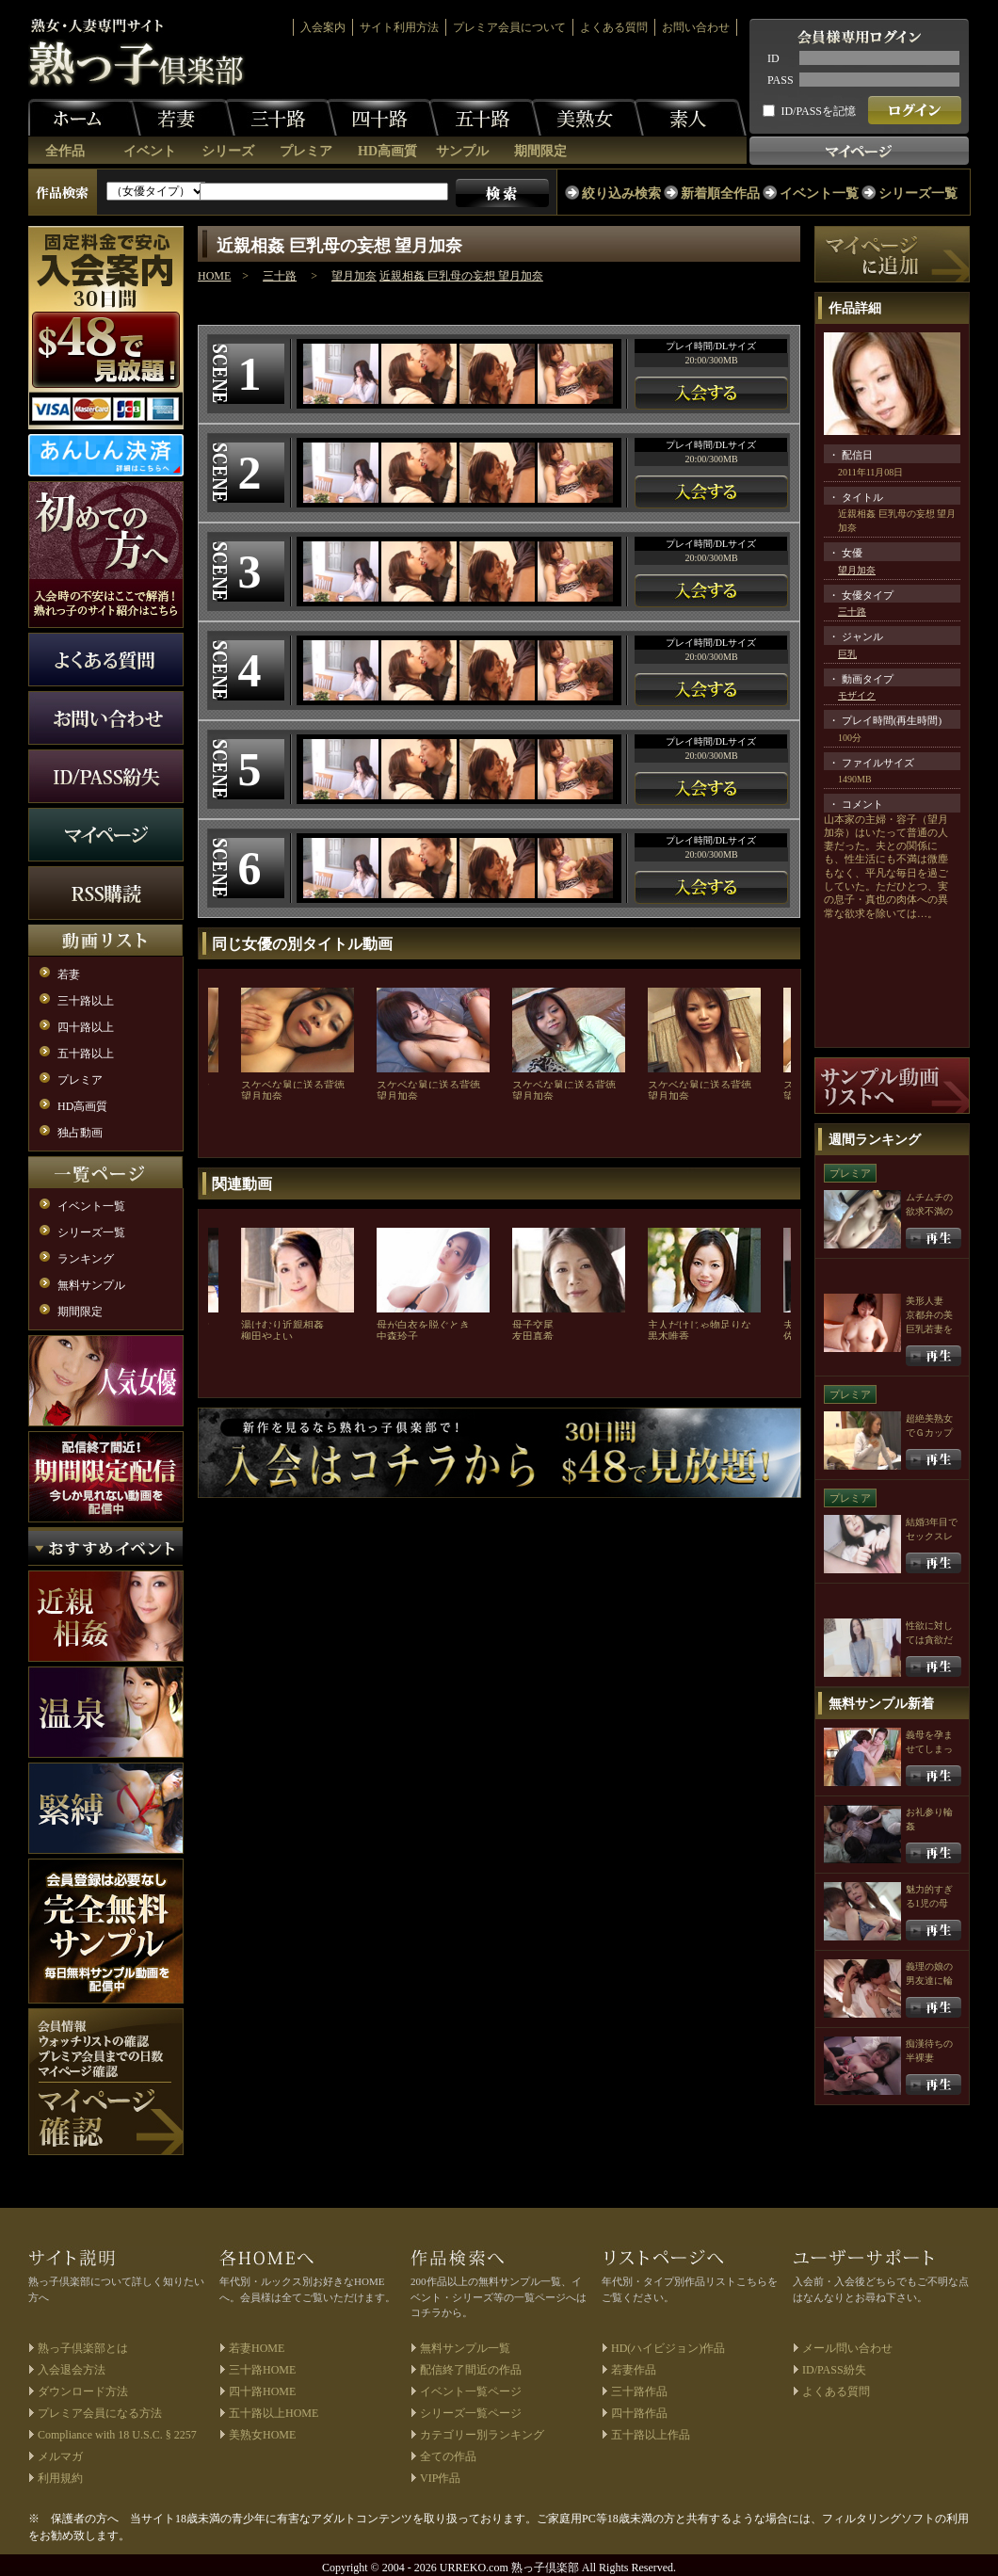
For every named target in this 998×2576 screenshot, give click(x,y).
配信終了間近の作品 (471, 2369)
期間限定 (540, 151)
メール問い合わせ (847, 2348)
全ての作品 (448, 2456)
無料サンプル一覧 (465, 2348)
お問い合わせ (696, 27)
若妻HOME (256, 2348)
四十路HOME (262, 2391)
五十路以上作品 (650, 2434)
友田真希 (533, 1336)
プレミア (306, 151)
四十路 (382, 118)
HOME (214, 275)
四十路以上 (85, 1027)
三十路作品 (639, 2391)
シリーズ (227, 151)
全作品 (65, 151)
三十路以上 (85, 1000)
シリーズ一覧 (918, 193)
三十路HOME (262, 2369)
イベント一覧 (819, 193)
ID (773, 58)
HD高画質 (387, 151)
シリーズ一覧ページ (471, 2413)
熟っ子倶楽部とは (83, 2348)
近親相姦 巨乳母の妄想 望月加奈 (461, 275)
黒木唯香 (668, 1336)
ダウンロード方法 (83, 2391)
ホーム (84, 118)
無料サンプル (91, 1285)
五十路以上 (85, 1053)
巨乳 (847, 654)
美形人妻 (924, 1301)
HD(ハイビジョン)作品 (668, 2348)
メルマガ (60, 2456)
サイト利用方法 (399, 27)
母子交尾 (533, 1324)
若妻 (178, 118)
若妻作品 (633, 2369)
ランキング (85, 1258)
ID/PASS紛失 (834, 2369)
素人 (690, 118)
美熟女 (587, 118)
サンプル (462, 151)
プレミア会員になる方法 (100, 2413)
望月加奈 (354, 275)
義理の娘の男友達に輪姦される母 (929, 1980)
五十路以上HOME (273, 2413)
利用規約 (60, 2478)
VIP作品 (440, 2478)
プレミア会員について (509, 27)
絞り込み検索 (621, 193)
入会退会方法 (71, 2369)
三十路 (280, 118)
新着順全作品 (720, 193)
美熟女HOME (262, 2434)
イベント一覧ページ (471, 2391)
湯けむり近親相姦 (282, 1324)
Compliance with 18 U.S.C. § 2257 (117, 2434)
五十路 (484, 118)
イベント (149, 151)
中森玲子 (397, 1336)
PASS (780, 80)
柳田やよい (267, 1336)
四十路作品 (639, 2413)
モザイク (857, 695)
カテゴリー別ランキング (482, 2434)
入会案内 (323, 27)
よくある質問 (614, 27)
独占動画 (80, 1132)
